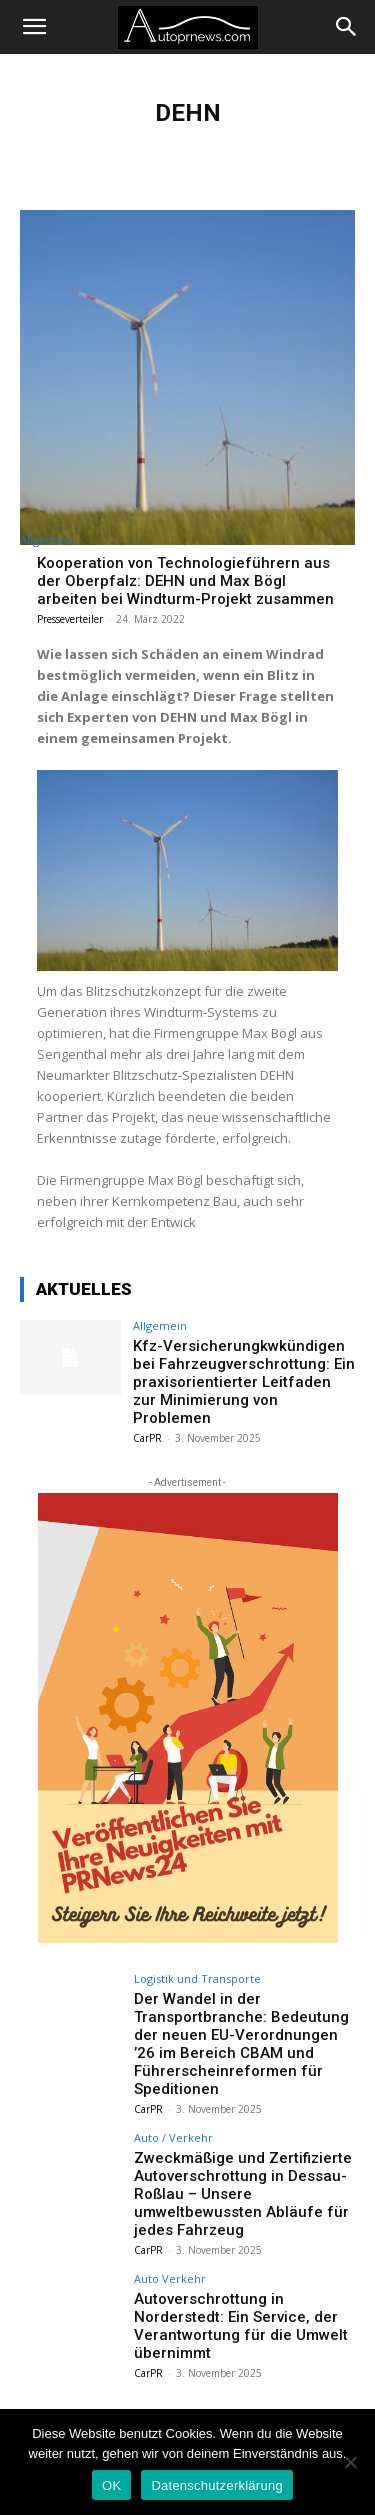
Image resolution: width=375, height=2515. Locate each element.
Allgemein (47, 539)
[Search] (347, 27)
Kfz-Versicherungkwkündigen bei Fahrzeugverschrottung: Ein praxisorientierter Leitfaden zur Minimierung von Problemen (244, 1382)
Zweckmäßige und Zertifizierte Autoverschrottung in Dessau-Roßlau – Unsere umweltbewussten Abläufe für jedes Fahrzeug (243, 2194)
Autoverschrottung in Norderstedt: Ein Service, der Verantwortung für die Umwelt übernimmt (241, 2326)
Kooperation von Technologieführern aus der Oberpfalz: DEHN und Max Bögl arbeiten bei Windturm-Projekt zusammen (185, 581)
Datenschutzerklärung (216, 2485)
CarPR (147, 1438)
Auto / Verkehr (173, 2137)
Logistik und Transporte (197, 1978)
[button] (34, 27)
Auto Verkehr (170, 2278)
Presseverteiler (70, 619)
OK (111, 2485)
